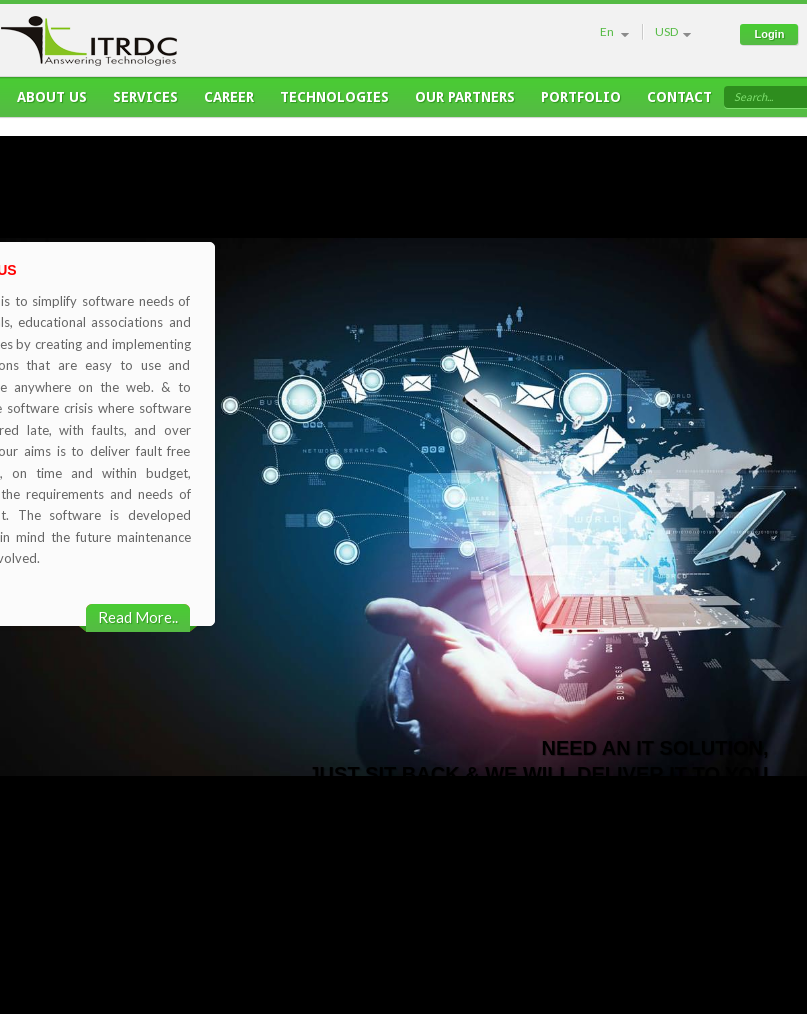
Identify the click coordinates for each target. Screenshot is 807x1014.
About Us (52, 103)
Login (769, 34)
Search (750, 96)
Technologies (334, 103)
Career (229, 103)
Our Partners (465, 103)
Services (145, 103)
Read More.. (138, 617)
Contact (679, 103)
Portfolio (581, 103)
